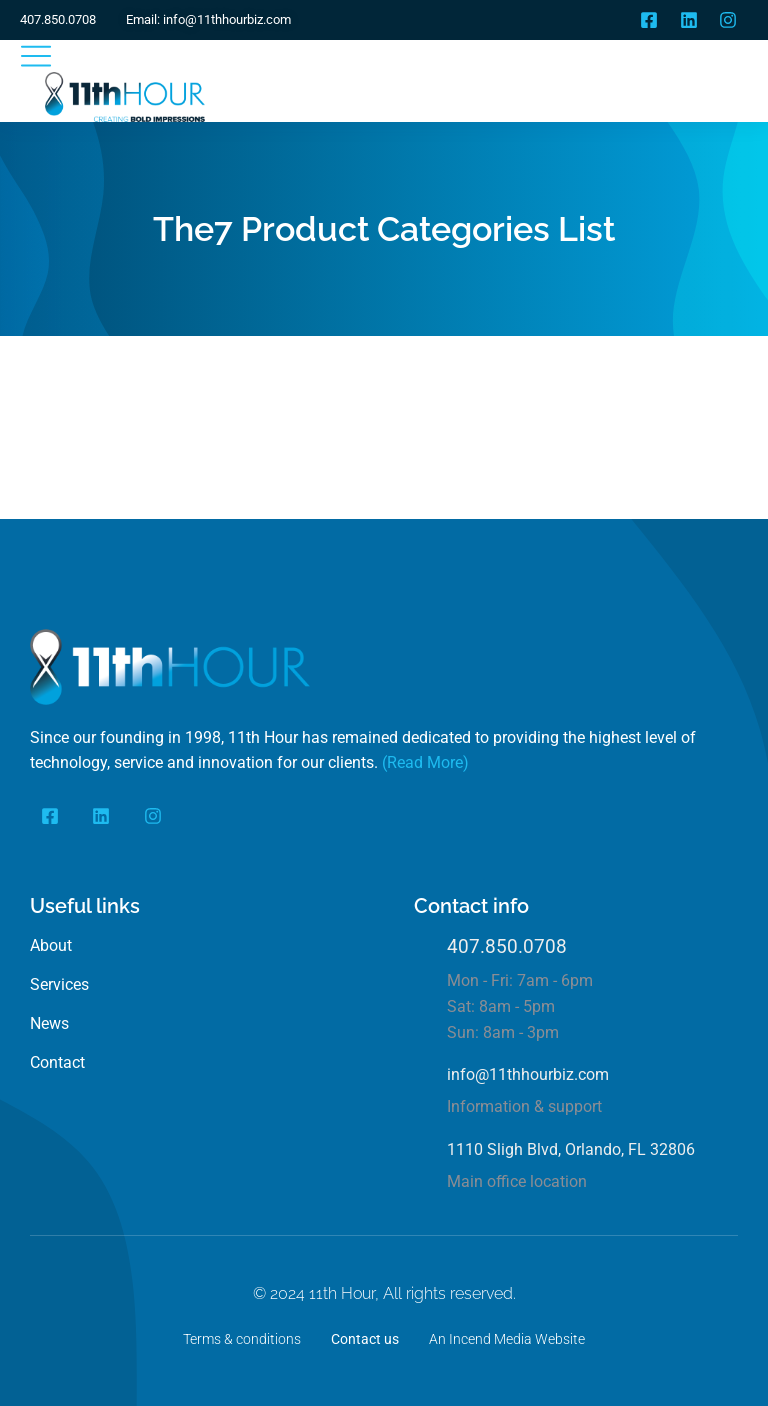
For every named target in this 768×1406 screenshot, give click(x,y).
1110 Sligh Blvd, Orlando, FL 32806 (571, 1149)
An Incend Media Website (507, 1339)
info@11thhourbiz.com (528, 1074)
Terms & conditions (242, 1339)
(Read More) (425, 762)
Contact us (365, 1339)
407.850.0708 (507, 946)
